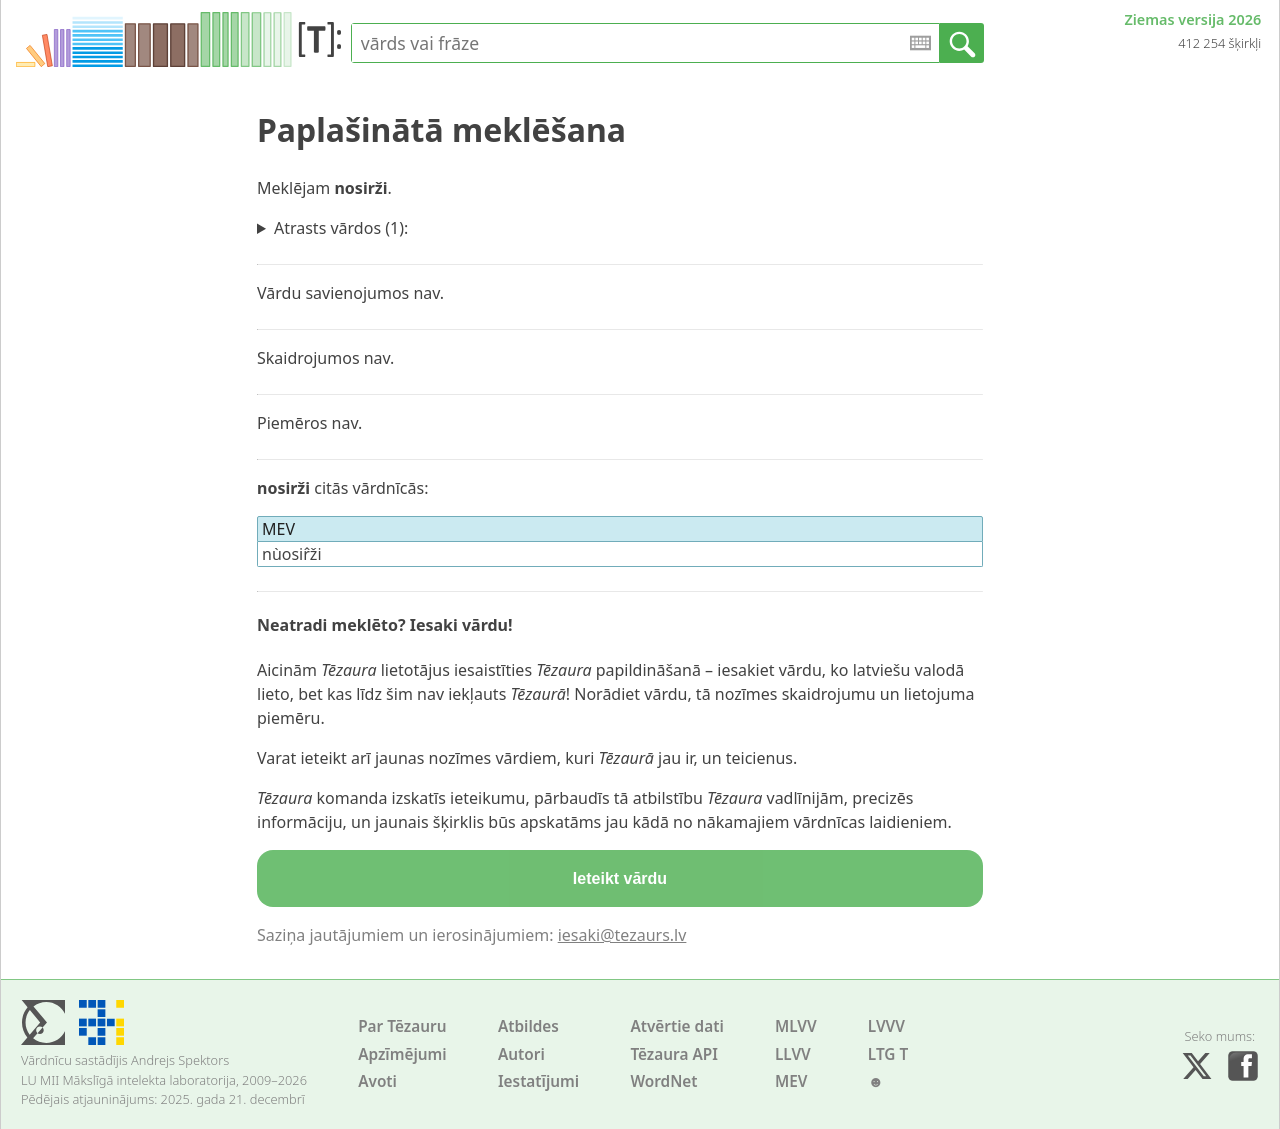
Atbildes (528, 1026)
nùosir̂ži (292, 554)
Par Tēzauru (402, 1026)
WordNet (663, 1081)
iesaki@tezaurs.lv (622, 935)
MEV (791, 1081)
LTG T (888, 1054)
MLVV (796, 1026)
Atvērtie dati (676, 1026)
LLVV (793, 1054)
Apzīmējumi (402, 1054)
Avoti (377, 1081)
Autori (521, 1054)
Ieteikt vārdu (620, 878)
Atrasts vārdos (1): (341, 228)
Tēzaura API (674, 1054)
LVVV (886, 1026)
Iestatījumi (538, 1081)
